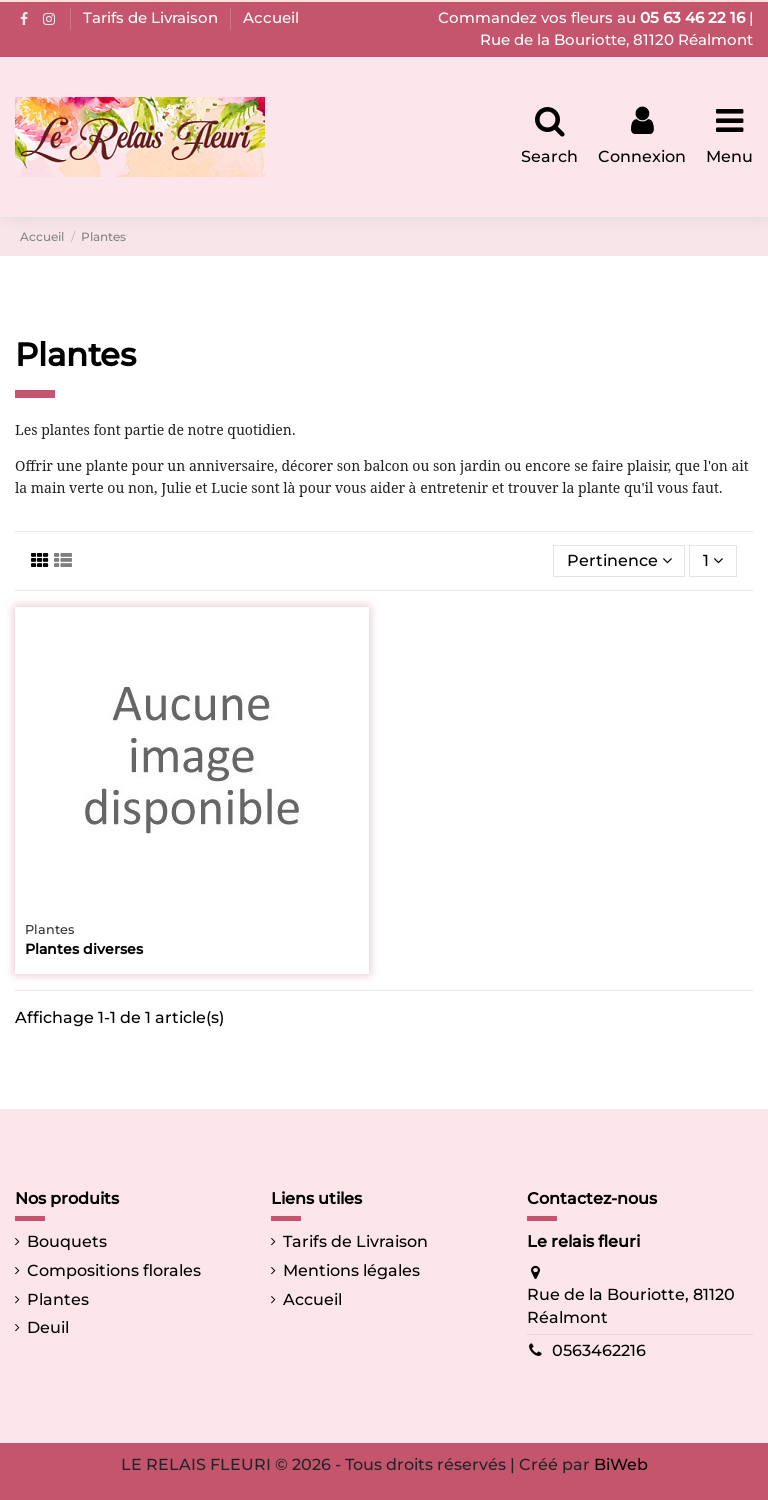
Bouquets (67, 1241)
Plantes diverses (84, 949)
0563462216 (599, 1350)
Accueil (271, 17)
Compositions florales (114, 1270)
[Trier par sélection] (619, 561)
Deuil (48, 1327)
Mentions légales (351, 1270)
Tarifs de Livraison (152, 17)
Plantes (58, 1299)
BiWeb (621, 1464)
